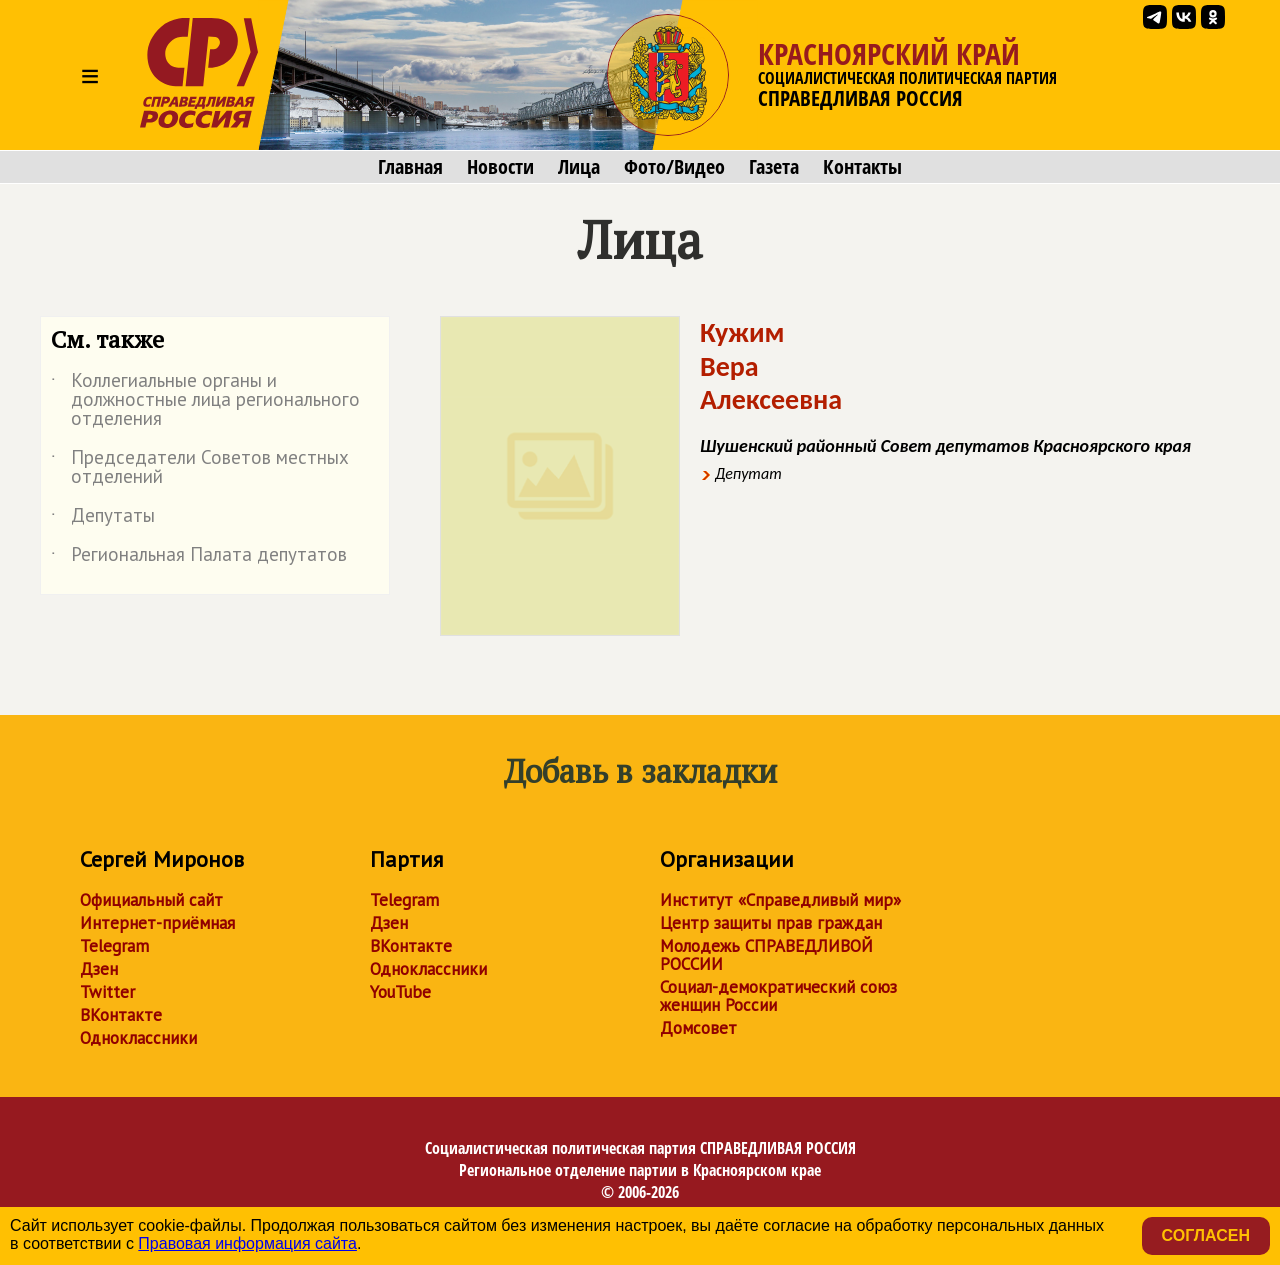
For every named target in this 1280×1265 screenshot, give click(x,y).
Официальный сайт (151, 900)
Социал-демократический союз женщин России (778, 996)
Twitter (107, 992)
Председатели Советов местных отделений (200, 468)
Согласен (1206, 1235)
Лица (579, 167)
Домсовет (698, 1028)
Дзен (99, 969)
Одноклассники (138, 1038)
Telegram (114, 946)
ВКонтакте (121, 1015)
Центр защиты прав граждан (771, 923)
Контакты (862, 167)
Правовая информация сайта (247, 1243)
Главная (410, 167)
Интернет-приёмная (157, 923)
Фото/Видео (674, 167)
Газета (774, 167)
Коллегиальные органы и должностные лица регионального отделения (205, 400)
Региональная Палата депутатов (199, 558)
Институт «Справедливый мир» (780, 900)
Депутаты (103, 519)
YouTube (400, 992)
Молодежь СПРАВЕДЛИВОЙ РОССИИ (766, 955)
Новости (500, 167)
